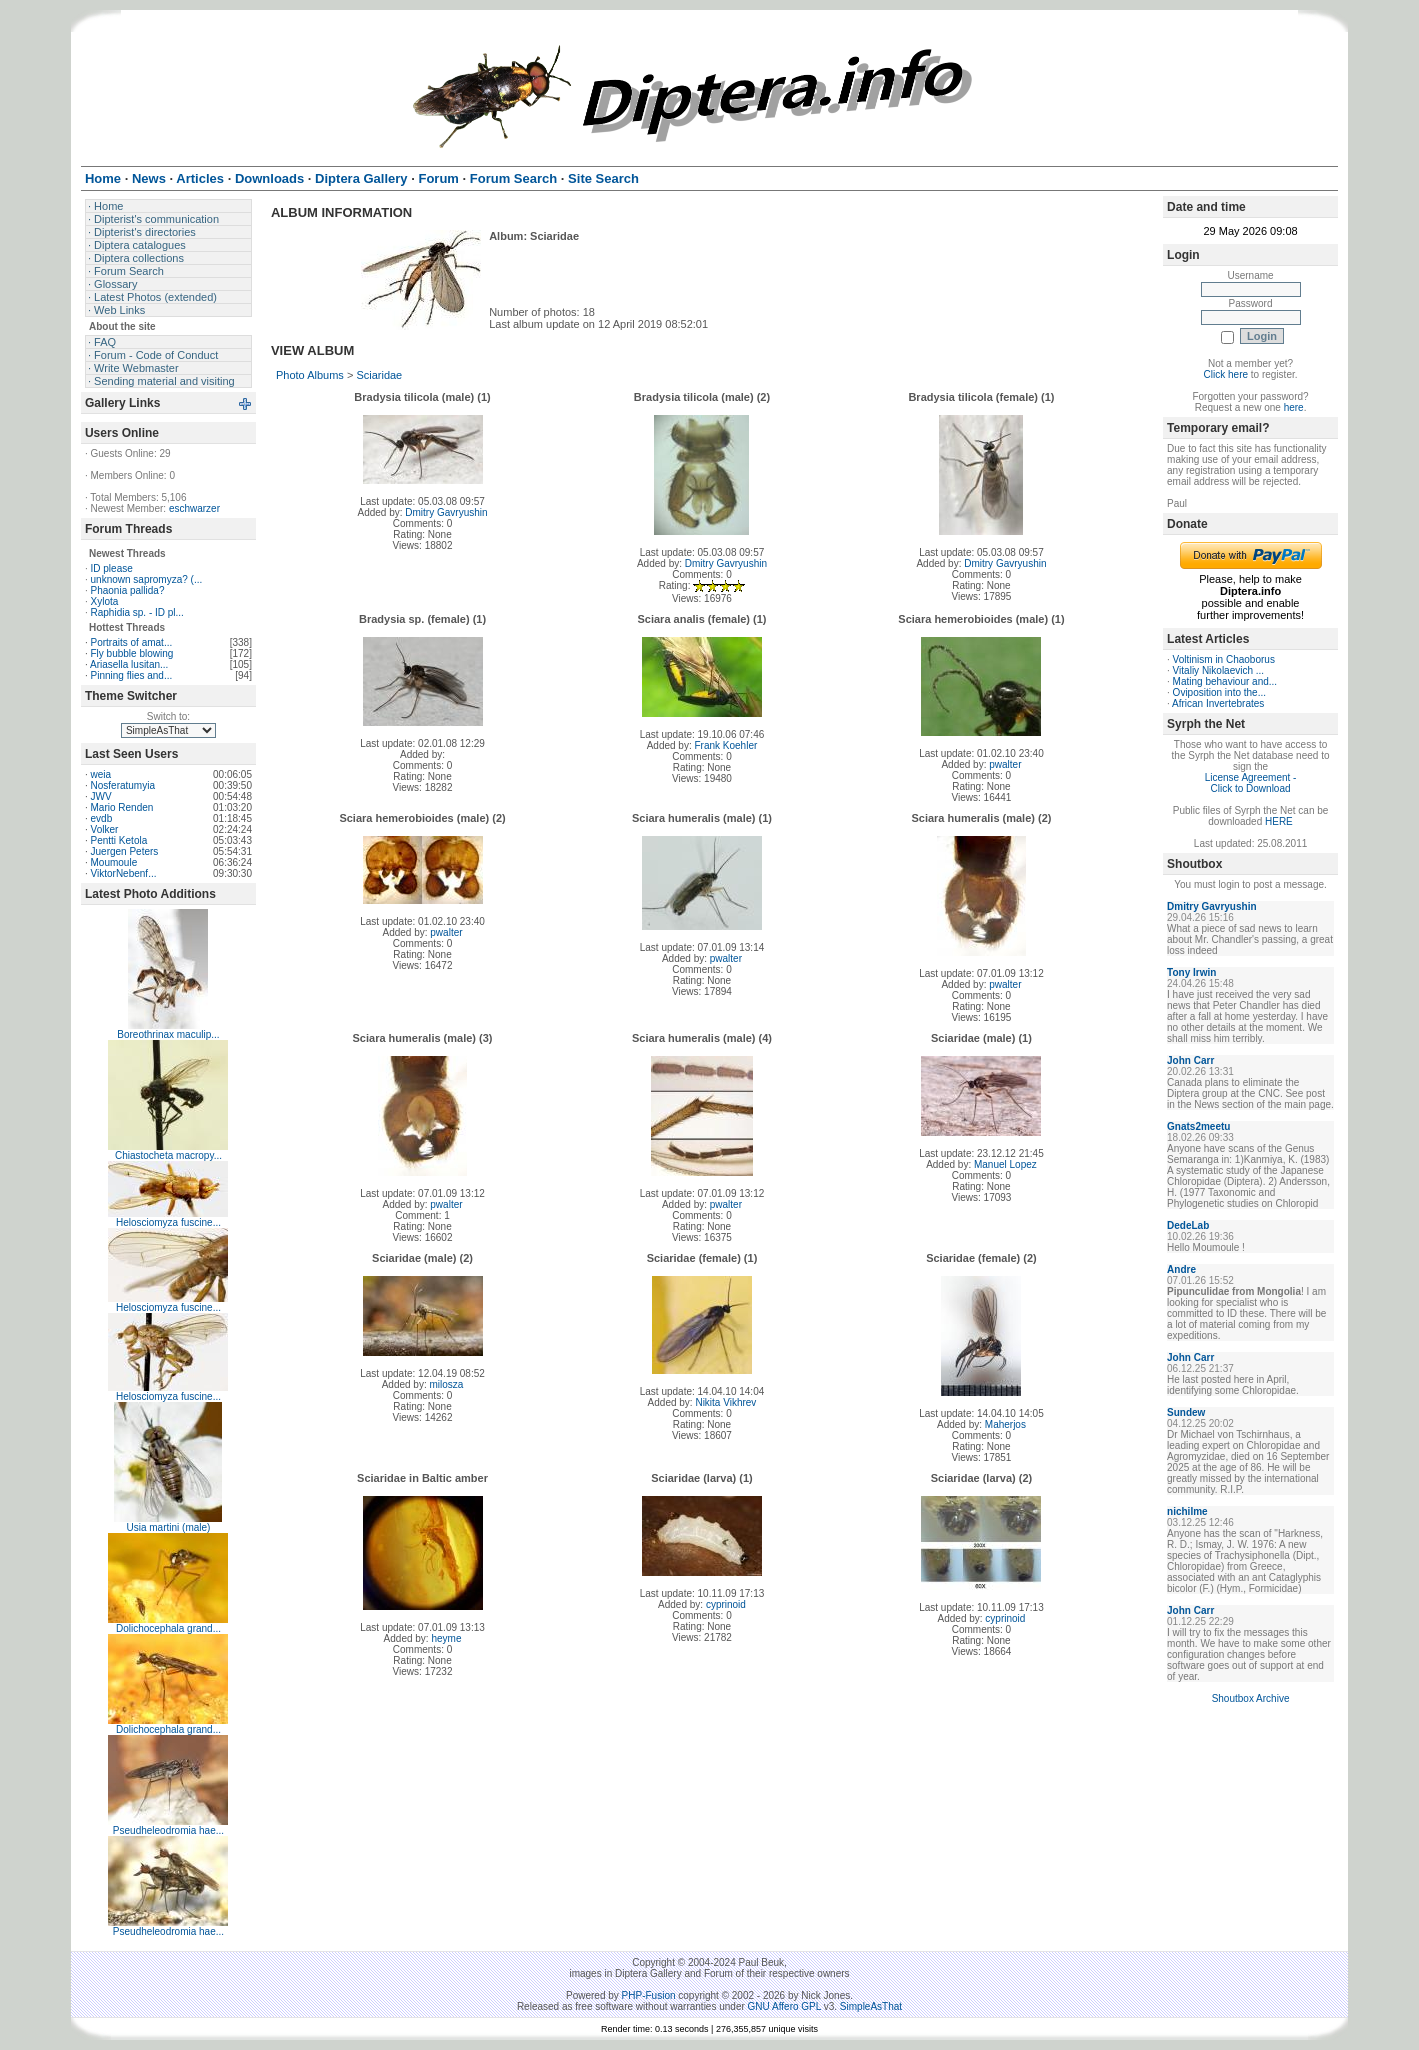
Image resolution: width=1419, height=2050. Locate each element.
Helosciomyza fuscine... (168, 1222)
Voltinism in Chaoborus (1224, 659)
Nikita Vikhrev (725, 1402)
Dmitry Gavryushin (446, 512)
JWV (101, 796)
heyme (446, 1638)
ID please (112, 568)
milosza (446, 1384)
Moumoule (114, 862)
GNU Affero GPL (784, 2006)
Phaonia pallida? (128, 590)
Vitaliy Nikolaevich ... (1219, 670)
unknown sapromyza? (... (147, 579)
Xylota (105, 601)
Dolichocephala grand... (168, 1628)
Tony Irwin (1191, 972)
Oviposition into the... (1219, 692)
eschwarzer (194, 508)
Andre (1181, 1269)
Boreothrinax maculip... (168, 1034)
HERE (1279, 821)
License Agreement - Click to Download (1251, 783)
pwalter (1005, 764)
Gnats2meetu (1198, 1126)
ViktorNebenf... (124, 873)
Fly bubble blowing (132, 653)
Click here (1226, 374)
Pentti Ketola (119, 840)
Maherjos (1005, 1424)
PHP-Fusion (649, 1995)
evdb (102, 818)
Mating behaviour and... (1225, 681)
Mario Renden (122, 807)
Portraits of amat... (132, 642)
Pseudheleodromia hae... (168, 1830)
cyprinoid (726, 1604)
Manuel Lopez (1005, 1164)
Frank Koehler (725, 745)
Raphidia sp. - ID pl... (137, 612)
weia (101, 774)
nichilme (1187, 1511)
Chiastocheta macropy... (168, 1155)
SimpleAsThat (871, 2006)
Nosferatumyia (123, 785)
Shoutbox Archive (1251, 1698)
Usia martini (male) (169, 1527)
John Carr (1190, 1060)
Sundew (1186, 1412)
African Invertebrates (1218, 703)
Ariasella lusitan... (129, 664)
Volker (105, 829)
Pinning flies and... (132, 675)
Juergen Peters (125, 851)
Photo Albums (310, 375)
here (1294, 407)
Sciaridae (379, 375)
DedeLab (1188, 1225)
